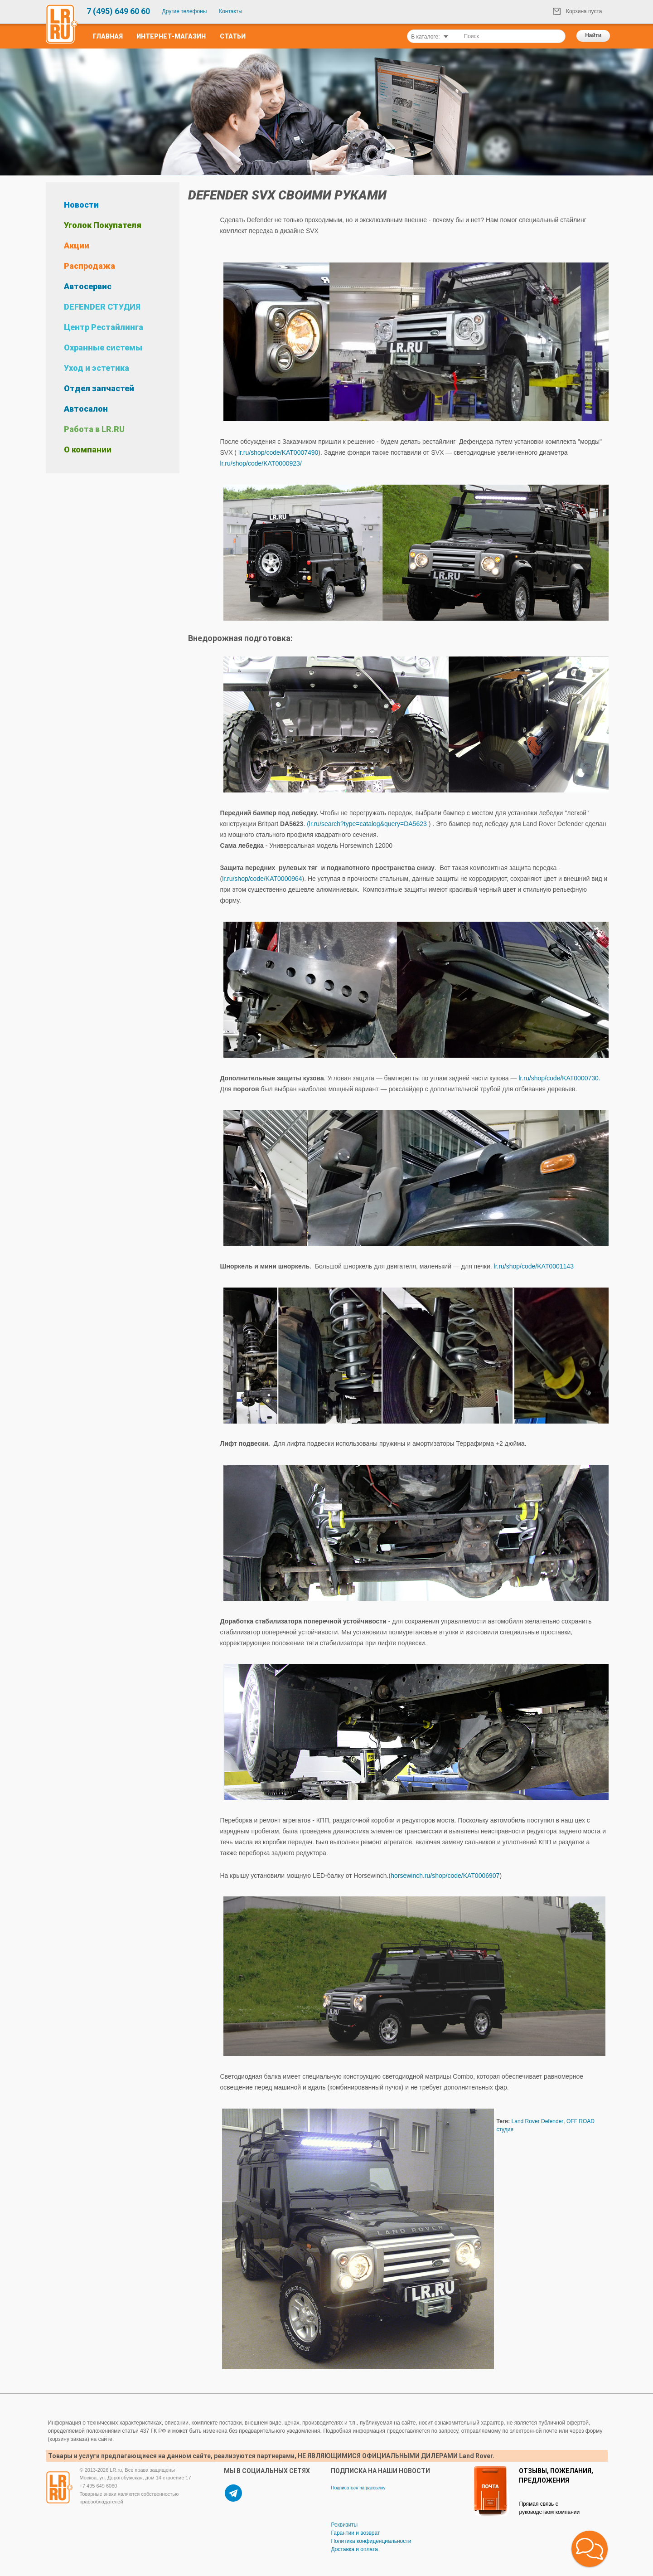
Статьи (233, 36)
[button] (589, 2549)
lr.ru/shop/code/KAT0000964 (262, 878)
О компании (87, 449)
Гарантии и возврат (355, 2533)
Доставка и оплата (354, 2549)
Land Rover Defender (538, 2121)
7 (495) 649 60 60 (118, 11)
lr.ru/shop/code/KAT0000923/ (260, 463)
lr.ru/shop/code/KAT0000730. (561, 1078)
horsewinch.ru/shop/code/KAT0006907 (445, 1875)
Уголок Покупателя (102, 225)
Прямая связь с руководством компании (549, 2508)
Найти (593, 35)
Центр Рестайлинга (103, 327)
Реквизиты (344, 2525)
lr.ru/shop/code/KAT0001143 (534, 1266)
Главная (108, 36)
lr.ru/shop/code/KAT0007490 (278, 452)
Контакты (230, 11)
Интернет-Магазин (171, 36)
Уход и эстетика (96, 368)
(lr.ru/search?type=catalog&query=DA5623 (367, 823)
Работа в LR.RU (94, 429)
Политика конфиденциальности (371, 2541)
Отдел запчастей (99, 388)
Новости (81, 204)
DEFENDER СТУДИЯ (102, 306)
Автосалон (86, 408)
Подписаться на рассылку (358, 2487)
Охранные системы (103, 347)
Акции (76, 245)
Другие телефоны (184, 11)
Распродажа (89, 266)
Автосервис (87, 286)
